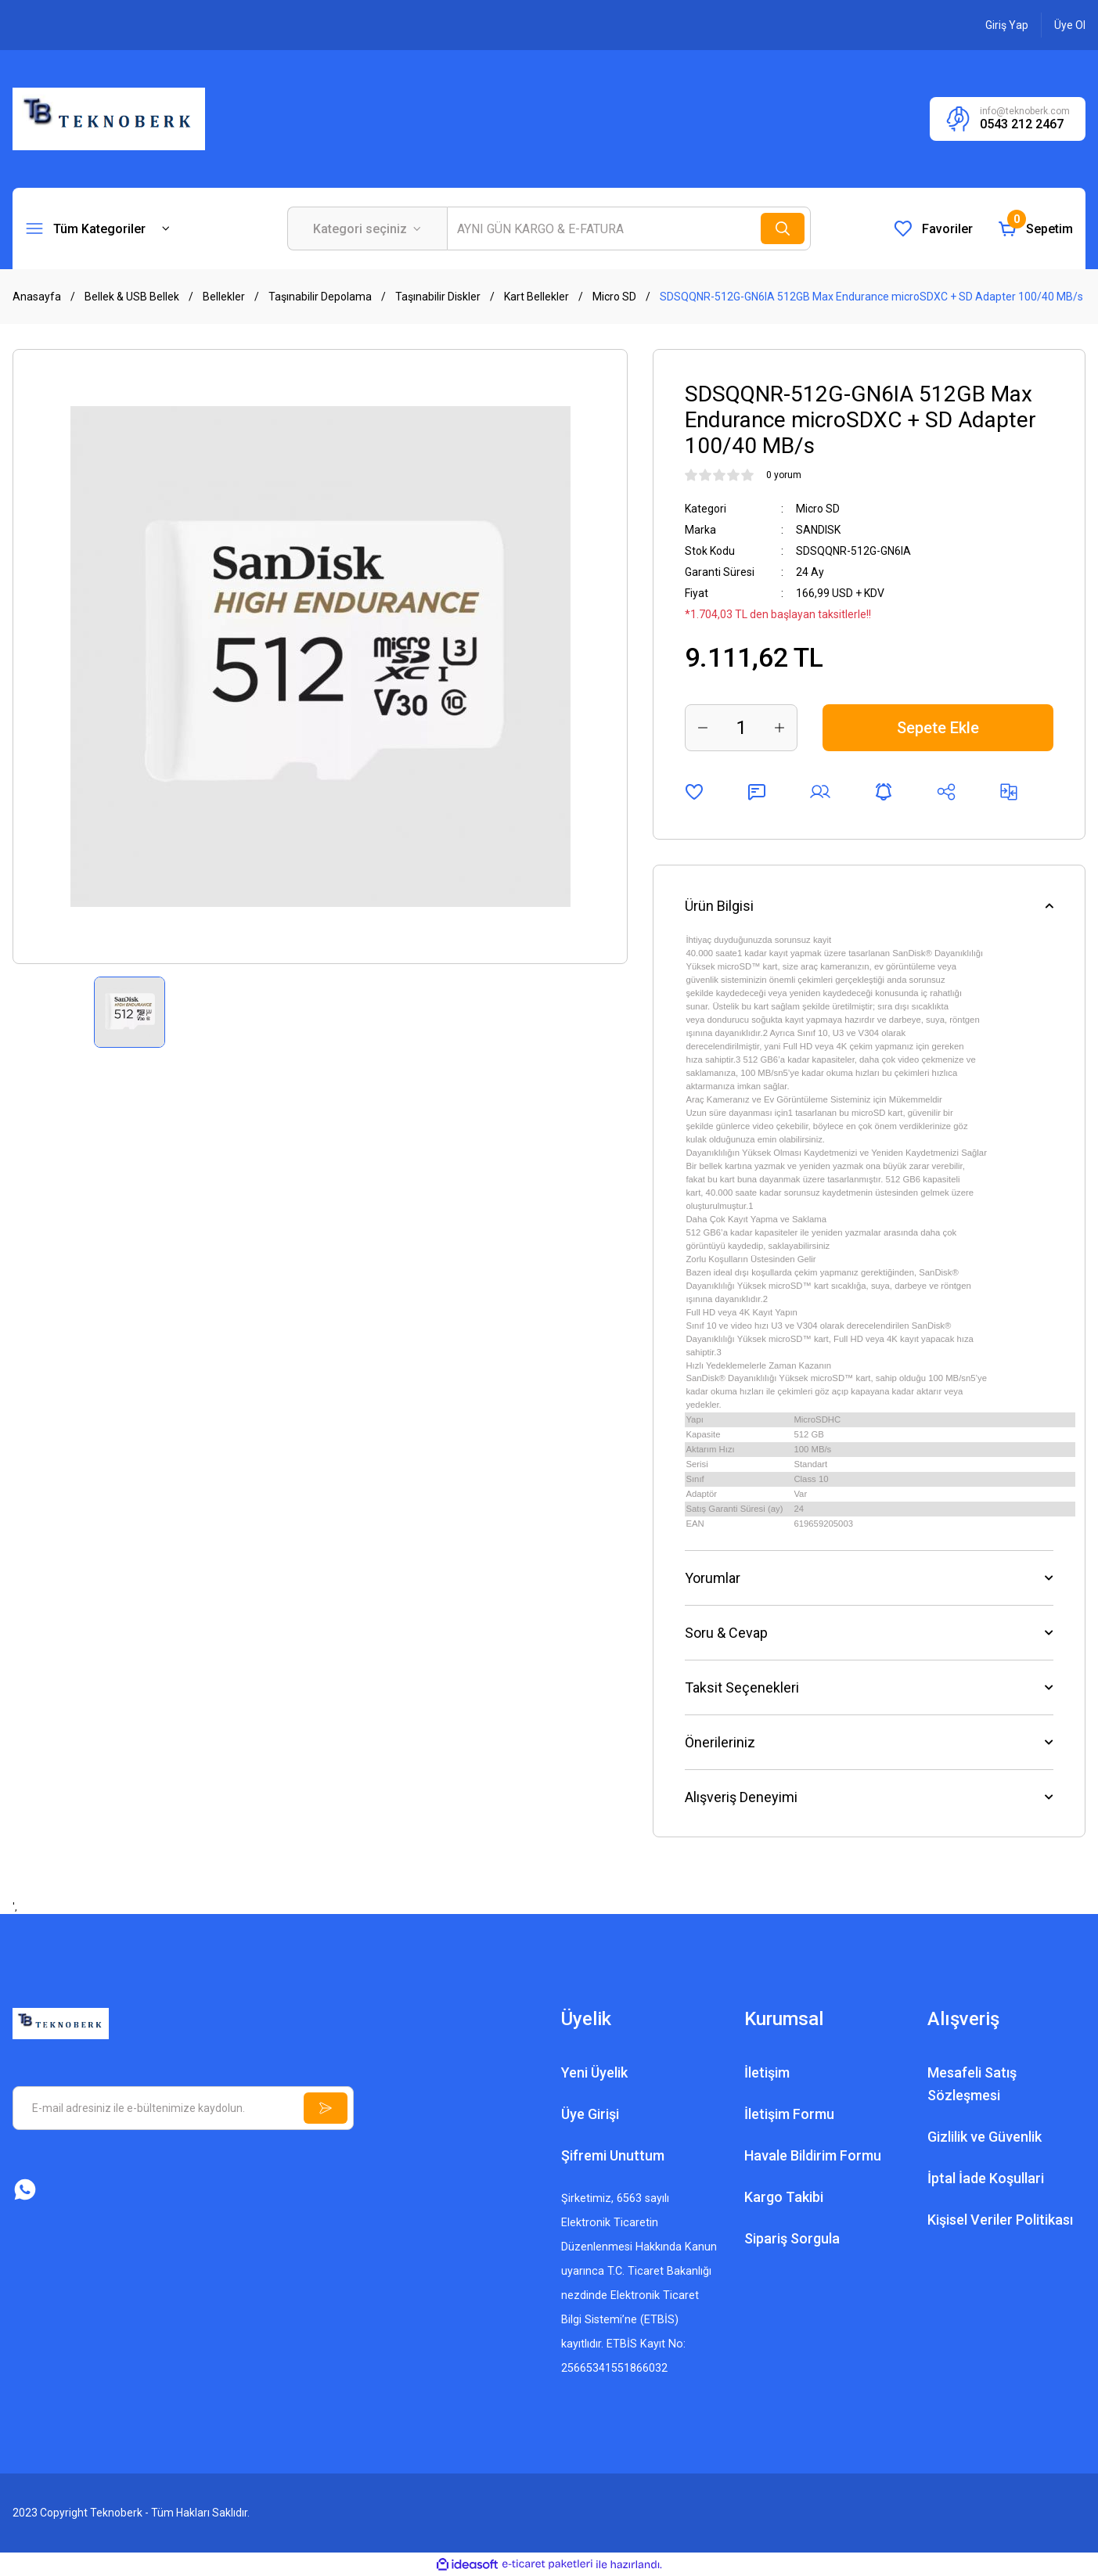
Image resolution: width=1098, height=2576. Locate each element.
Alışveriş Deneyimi (741, 1797)
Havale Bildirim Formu (812, 2155)
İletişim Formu (789, 2114)
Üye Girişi (590, 2114)
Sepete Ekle (938, 727)
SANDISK (818, 529)
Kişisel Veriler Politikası (1000, 2219)
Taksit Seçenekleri (742, 1687)
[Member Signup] (1069, 25)
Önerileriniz (720, 1742)
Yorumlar (712, 1578)
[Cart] (1035, 228)
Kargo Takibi (783, 2197)
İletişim (767, 2072)
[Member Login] (1006, 25)
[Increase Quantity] (779, 727)
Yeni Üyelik (594, 2072)
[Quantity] (741, 727)
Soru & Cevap (726, 1632)
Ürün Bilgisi (719, 906)
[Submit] (325, 2108)
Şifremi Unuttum (612, 2155)
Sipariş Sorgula (792, 2238)
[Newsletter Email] (183, 2108)
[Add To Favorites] (694, 792)
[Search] (629, 228)
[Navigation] (98, 228)
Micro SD (818, 508)
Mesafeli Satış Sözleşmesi (972, 2083)
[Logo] (109, 118)
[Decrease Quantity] (703, 727)
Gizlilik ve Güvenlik (984, 2136)
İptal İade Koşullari (985, 2178)
